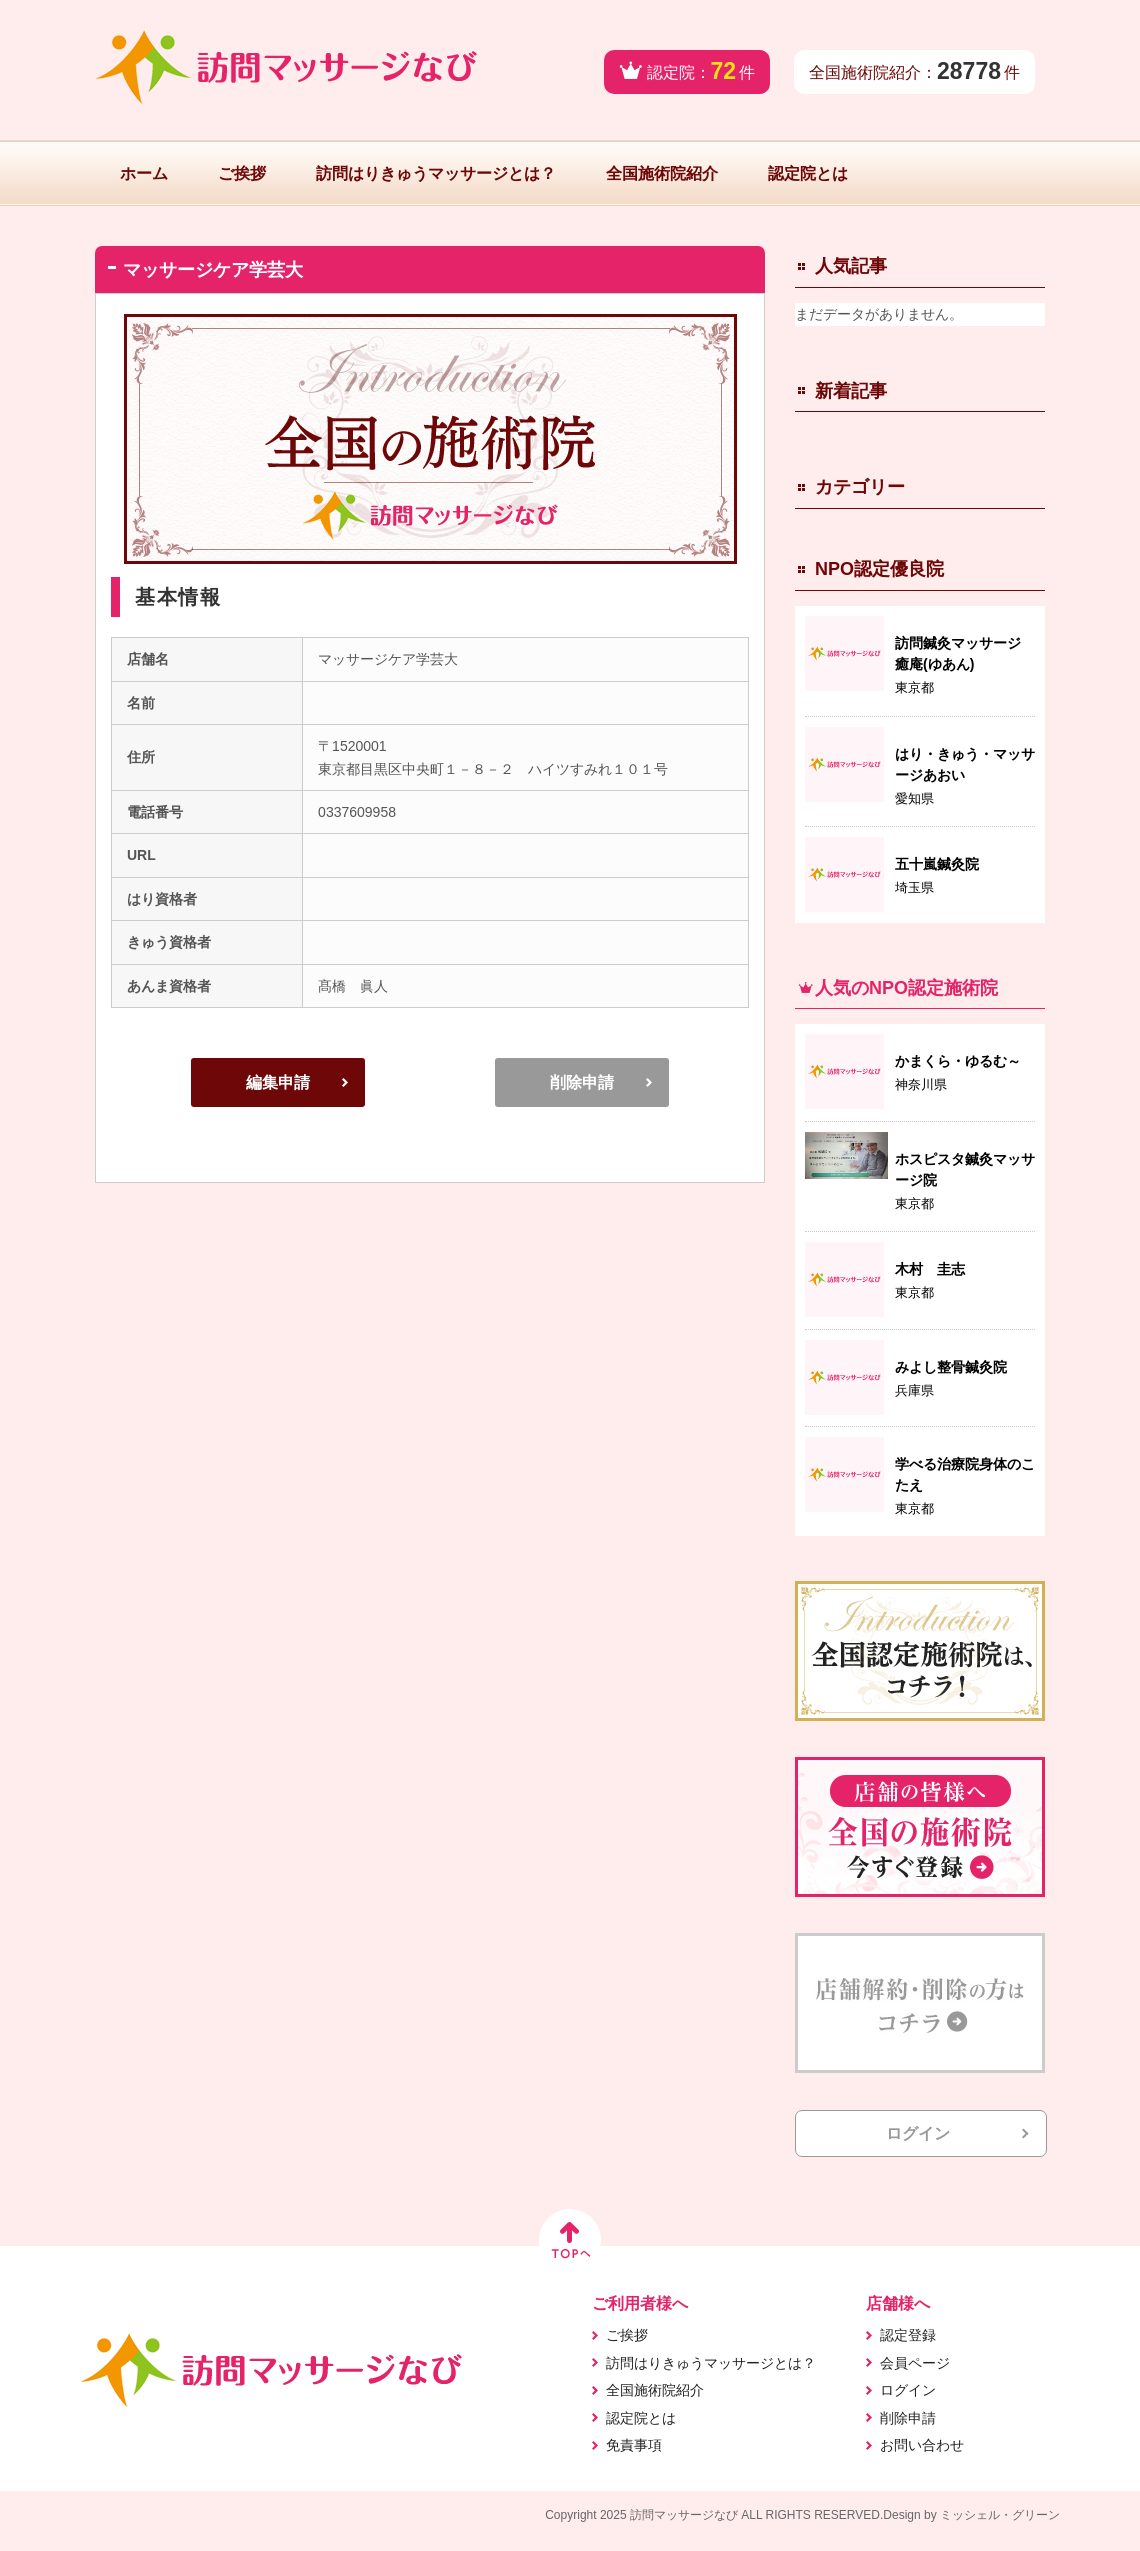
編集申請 (278, 1082)
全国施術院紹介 (662, 173)
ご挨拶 (242, 173)
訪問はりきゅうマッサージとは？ (436, 173)
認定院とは (808, 173)
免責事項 (634, 2445)
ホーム (144, 173)
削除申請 (582, 1082)
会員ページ (915, 2363)
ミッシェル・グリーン (1000, 2515)
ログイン (918, 2133)
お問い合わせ (922, 2445)
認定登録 (908, 2335)
